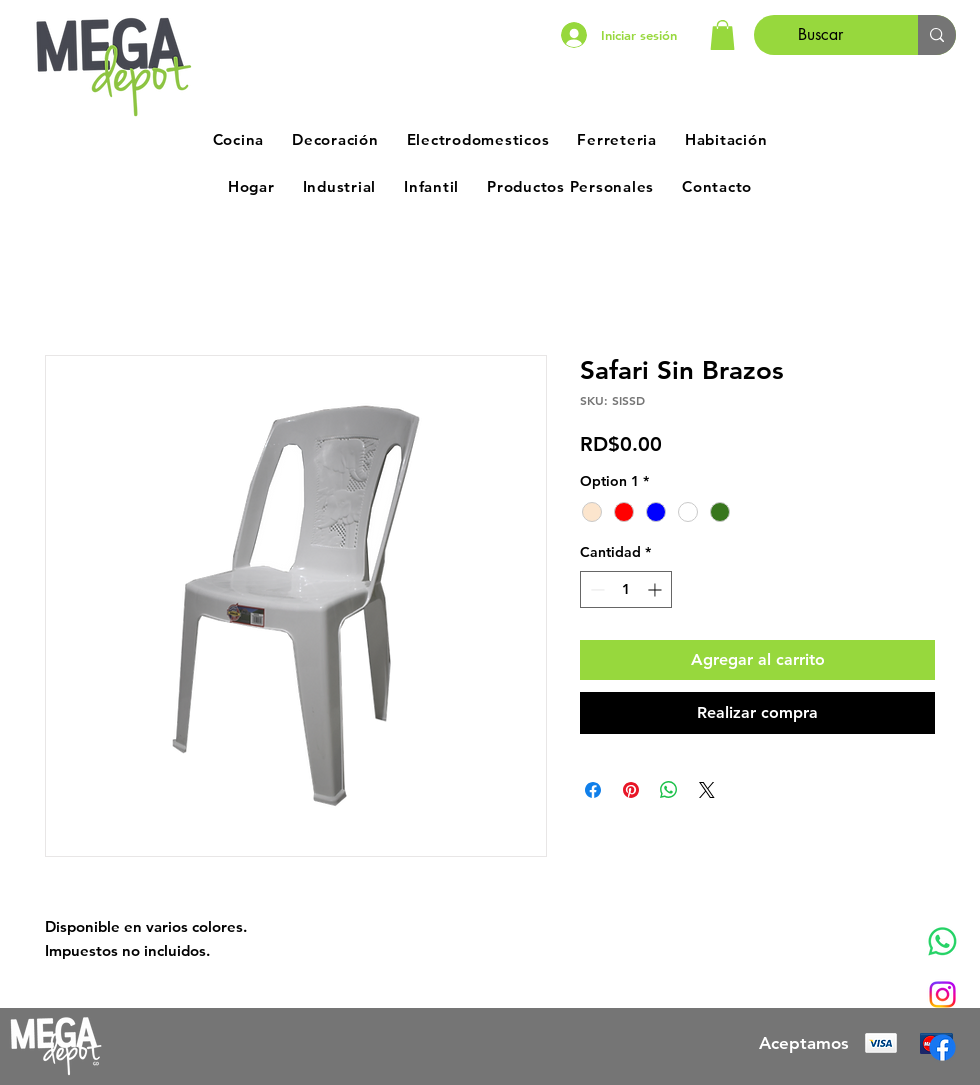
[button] (722, 35)
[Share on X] (707, 790)
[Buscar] (821, 35)
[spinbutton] (626, 589)
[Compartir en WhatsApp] (669, 790)
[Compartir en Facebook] (593, 790)
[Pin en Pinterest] (631, 790)
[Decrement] (595, 589)
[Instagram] (942, 994)
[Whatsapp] (942, 941)
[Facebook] (942, 1047)
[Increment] (656, 589)
